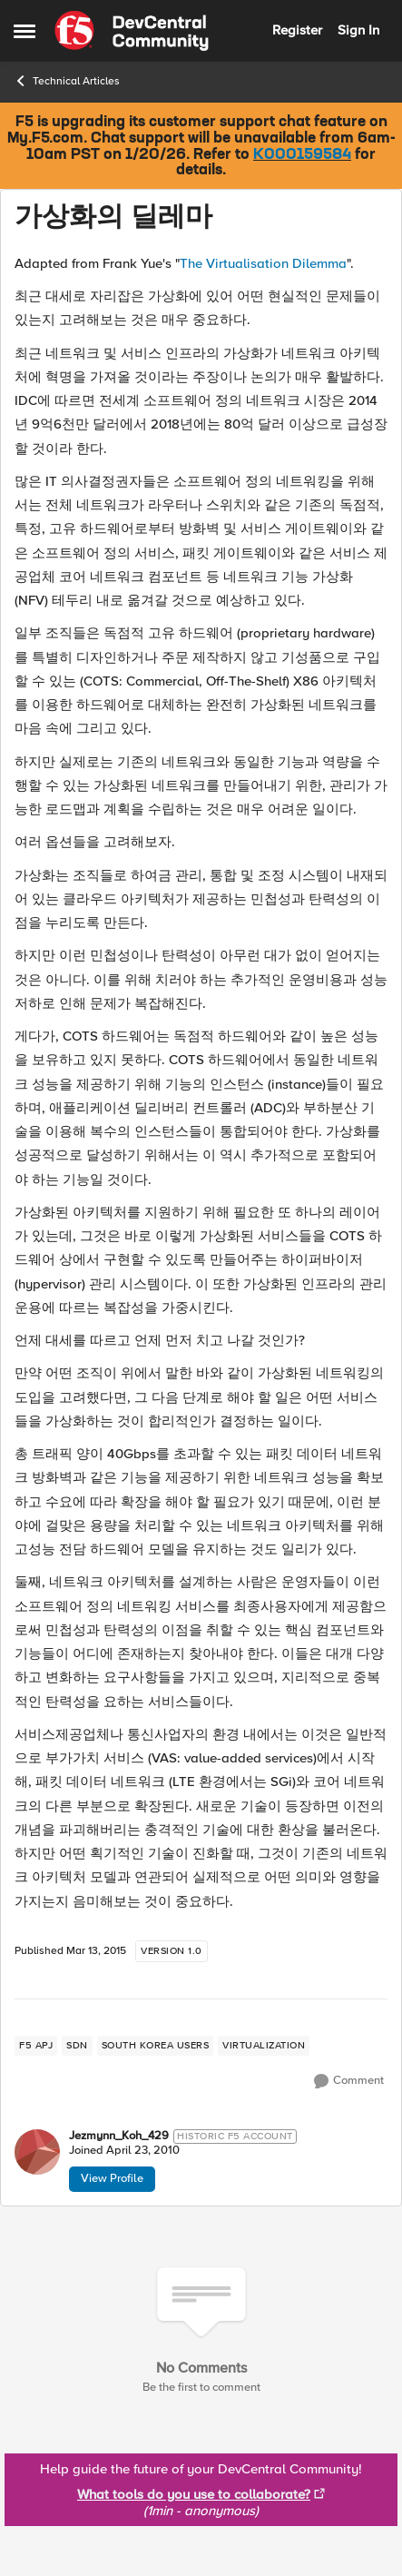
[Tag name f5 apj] (36, 2046)
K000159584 (302, 155)
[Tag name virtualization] (263, 2046)
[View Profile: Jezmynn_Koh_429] (37, 2152)
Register (297, 30)
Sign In (358, 30)
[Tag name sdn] (77, 2046)
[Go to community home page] (131, 31)
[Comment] (348, 2081)
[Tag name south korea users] (155, 2046)
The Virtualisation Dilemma (263, 263)
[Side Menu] (24, 30)
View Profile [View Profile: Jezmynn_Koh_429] (112, 2178)
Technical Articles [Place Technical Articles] (67, 81)
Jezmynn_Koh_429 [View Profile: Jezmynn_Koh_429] (119, 2136)
